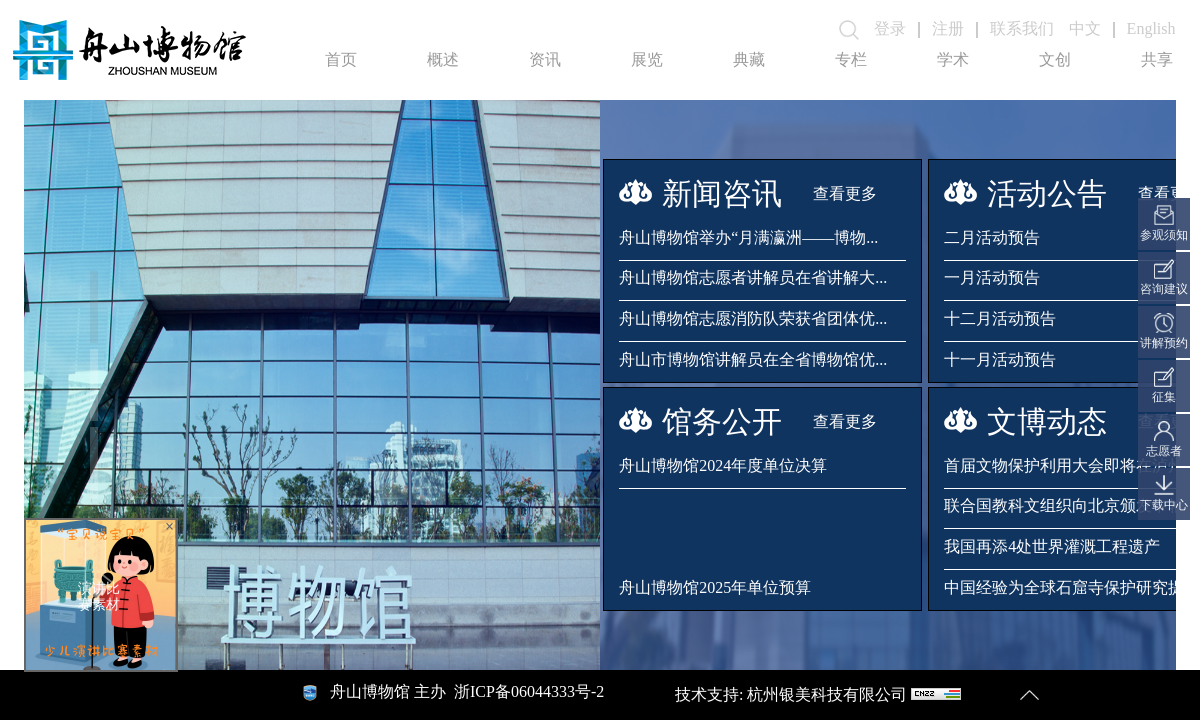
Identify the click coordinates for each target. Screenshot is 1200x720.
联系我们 (1022, 28)
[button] (94, 307)
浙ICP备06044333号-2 (529, 691)
